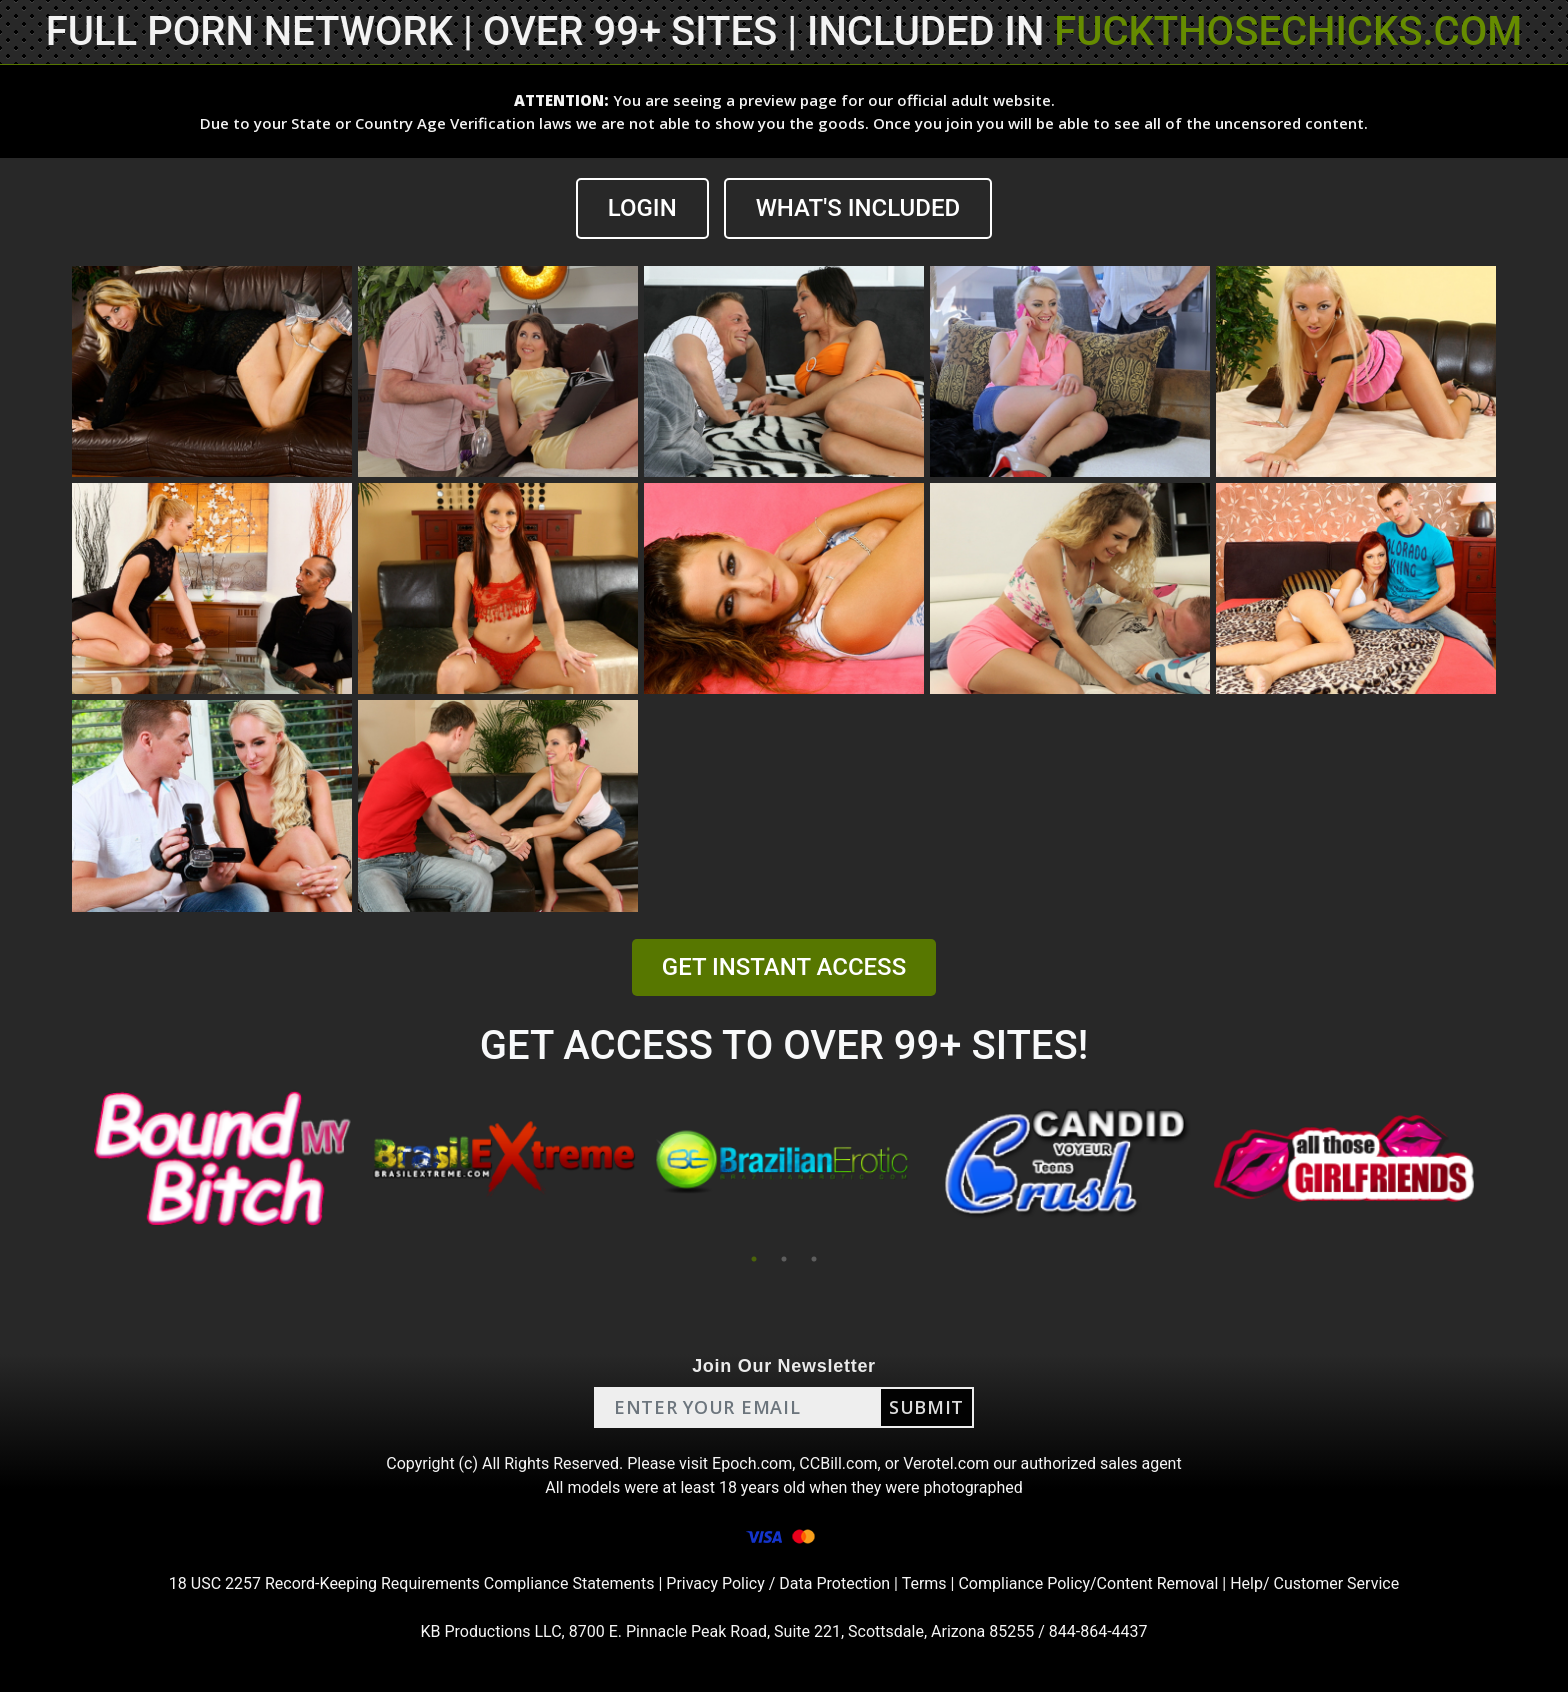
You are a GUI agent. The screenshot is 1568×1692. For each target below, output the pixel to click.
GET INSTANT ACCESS (784, 967)
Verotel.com (946, 1463)
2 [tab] (784, 1259)
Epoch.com (752, 1463)
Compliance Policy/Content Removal (1088, 1583)
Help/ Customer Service (1314, 1583)
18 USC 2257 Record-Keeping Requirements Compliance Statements (412, 1583)
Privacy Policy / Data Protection (778, 1583)
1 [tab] (754, 1259)
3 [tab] (814, 1259)
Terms (924, 1583)
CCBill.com (838, 1463)
